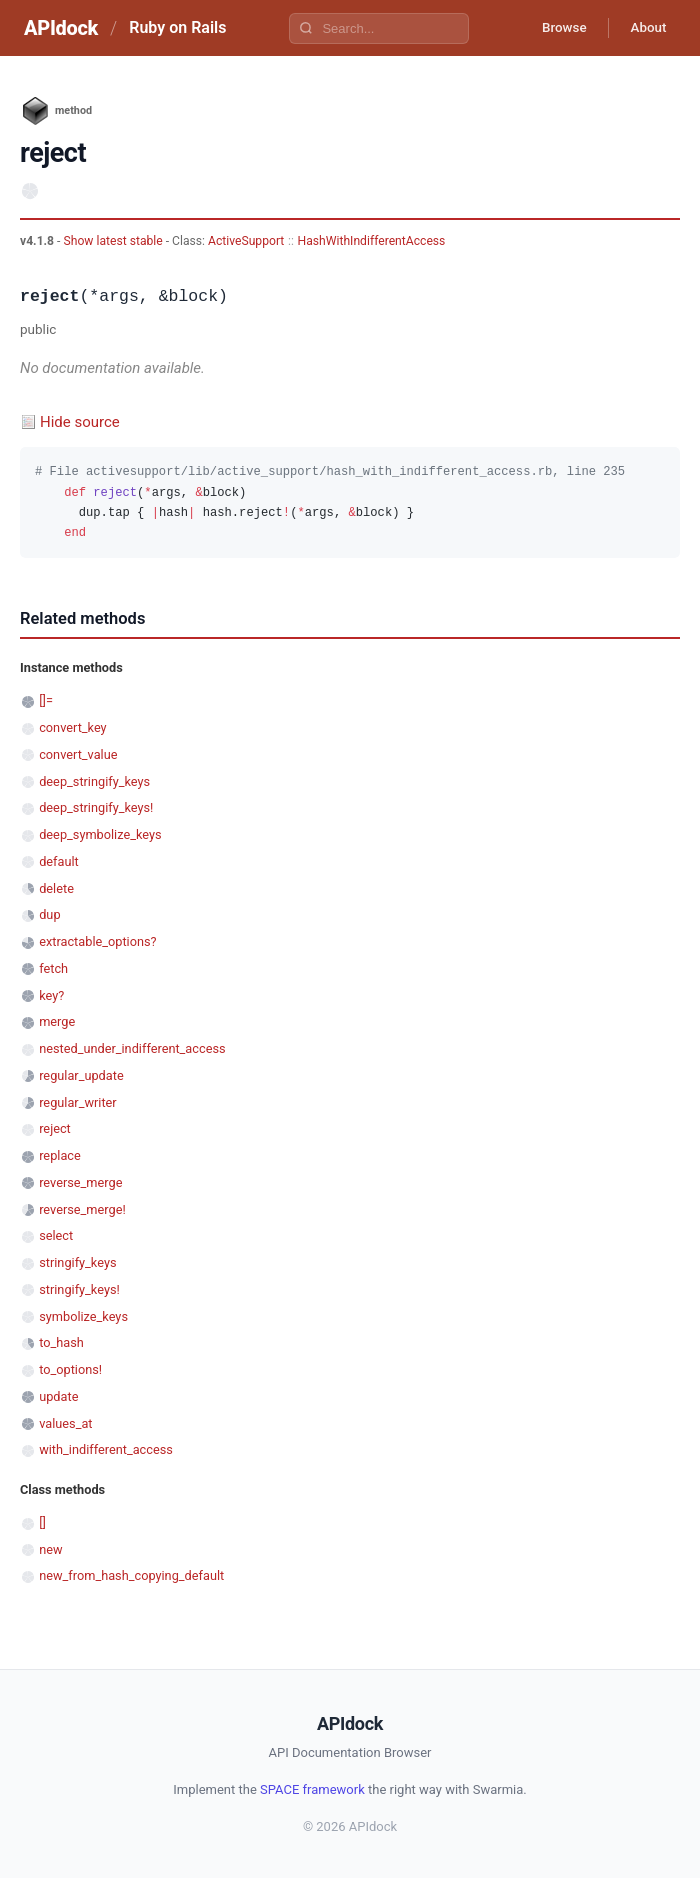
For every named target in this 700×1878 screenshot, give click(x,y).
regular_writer (78, 1102)
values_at (65, 1423)
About (645, 28)
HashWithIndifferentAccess (372, 241)
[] (42, 1522)
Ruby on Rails (177, 27)
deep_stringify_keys (94, 781)
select (56, 1235)
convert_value (78, 754)
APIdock (61, 28)
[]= (46, 700)
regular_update (81, 1075)
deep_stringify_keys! (96, 807)
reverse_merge (80, 1182)
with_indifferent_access (106, 1449)
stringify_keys (77, 1262)
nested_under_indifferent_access (132, 1048)
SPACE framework (312, 1789)
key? (51, 995)
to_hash (61, 1342)
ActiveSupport (246, 241)
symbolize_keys (83, 1316)
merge (57, 1021)
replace (60, 1155)
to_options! (70, 1369)
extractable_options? (97, 941)
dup (49, 914)
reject (55, 1128)
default (59, 861)
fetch (53, 968)
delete (56, 888)
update (58, 1396)
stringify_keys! (79, 1289)
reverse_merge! (82, 1209)
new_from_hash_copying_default (131, 1575)
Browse (554, 28)
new (50, 1549)
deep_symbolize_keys (100, 834)
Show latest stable (114, 241)
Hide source (80, 422)
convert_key (72, 727)
